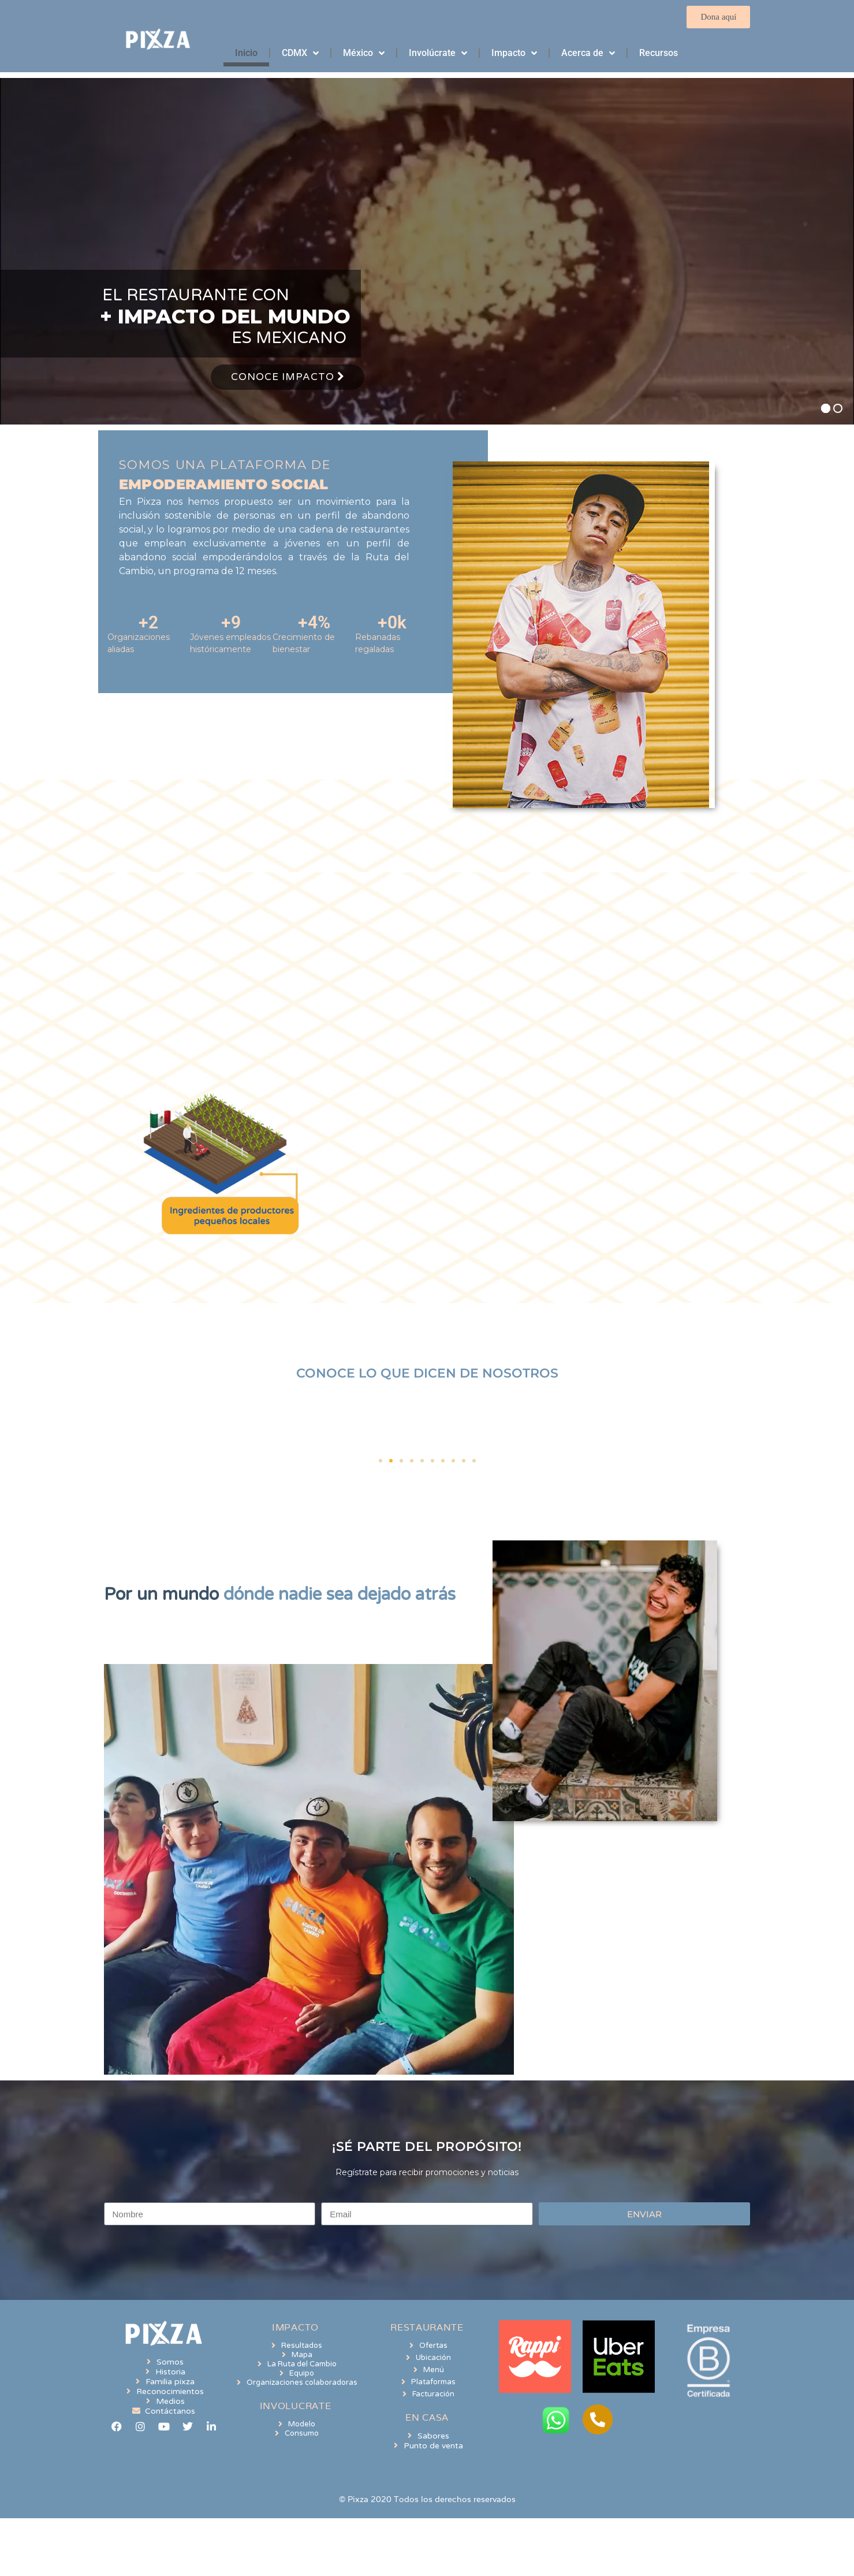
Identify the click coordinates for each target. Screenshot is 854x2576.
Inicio (246, 52)
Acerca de (588, 53)
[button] (380, 1460)
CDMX (300, 53)
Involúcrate (438, 53)
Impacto (514, 53)
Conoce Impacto (287, 377)
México (364, 53)
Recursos (658, 52)
